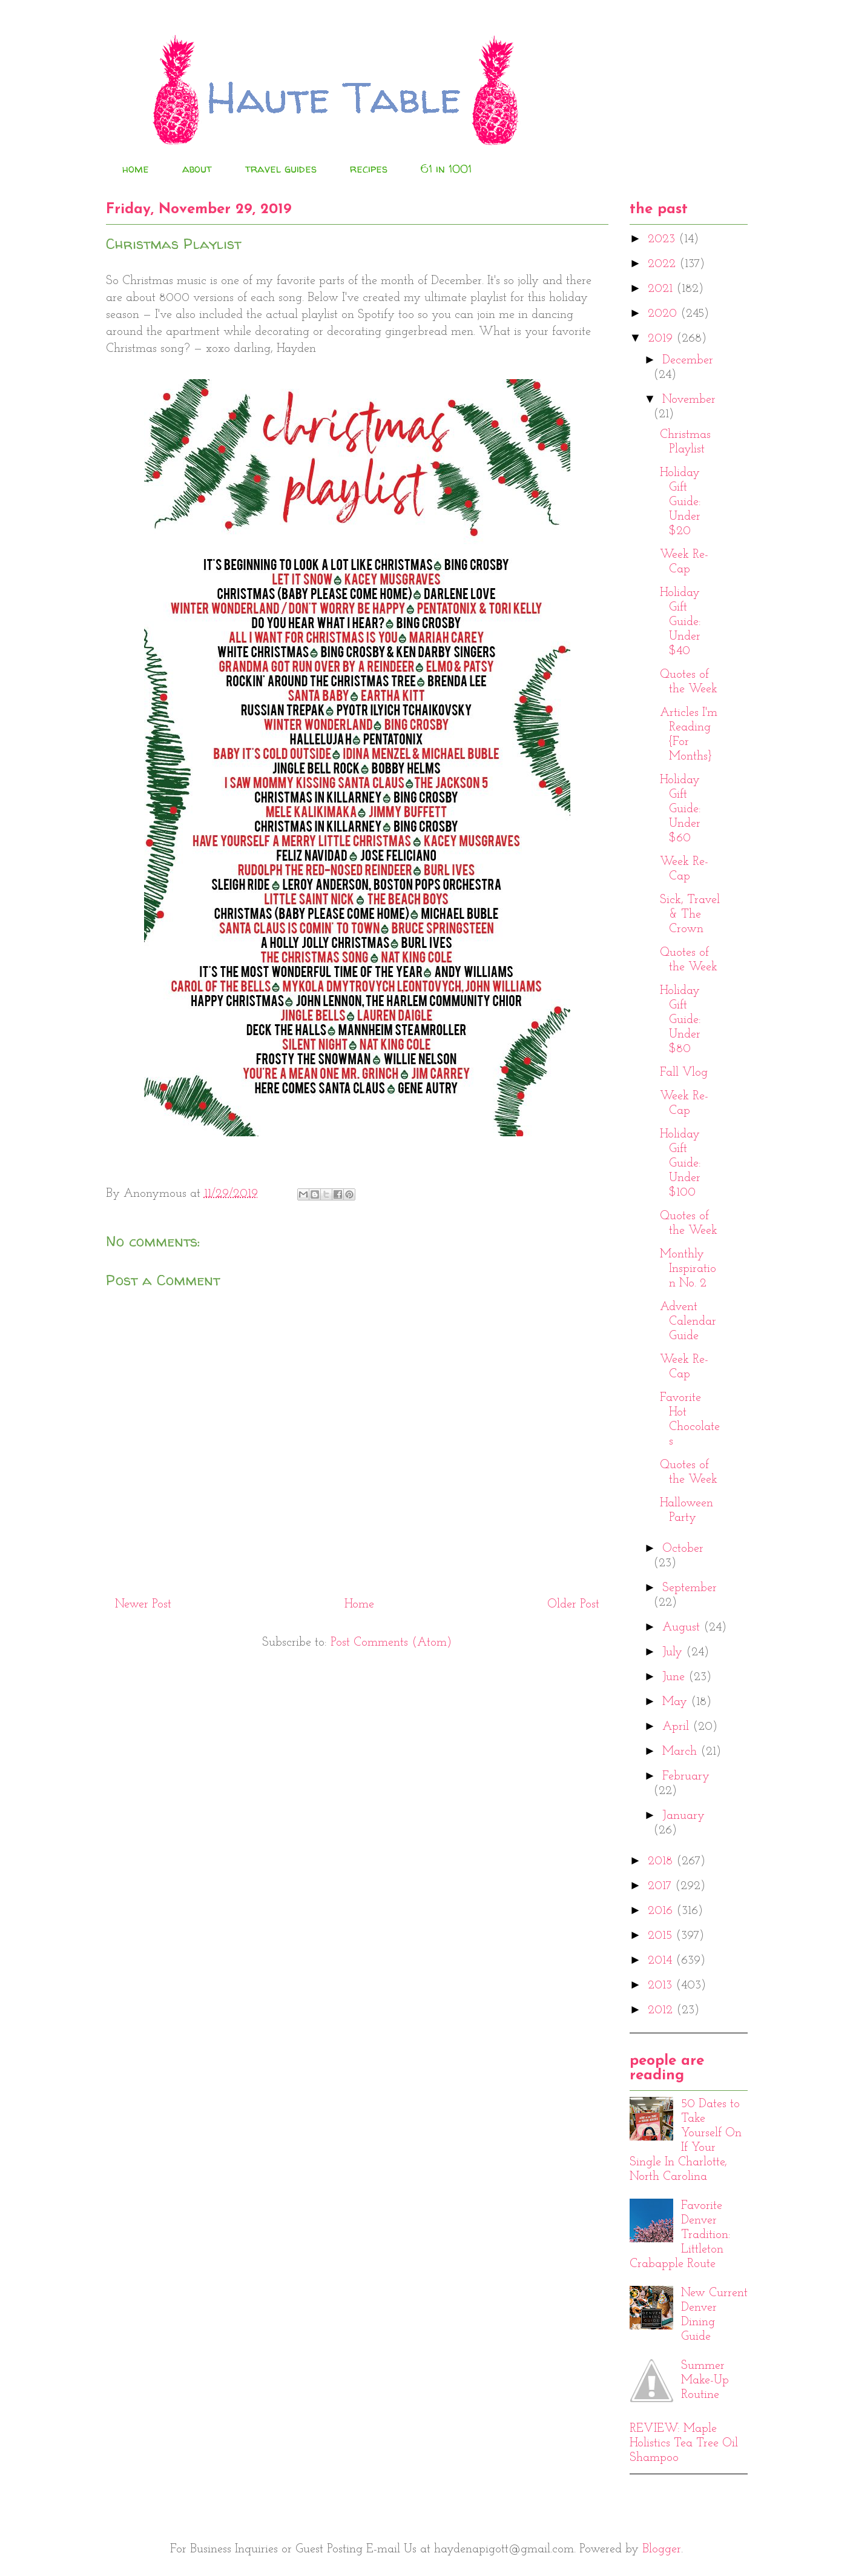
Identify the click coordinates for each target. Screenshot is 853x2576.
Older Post (573, 1604)
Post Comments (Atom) (391, 1643)
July (674, 1652)
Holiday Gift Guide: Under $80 (680, 1020)
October (682, 1549)
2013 (662, 1985)
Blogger (661, 2549)
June (675, 1677)
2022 (663, 264)
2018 (662, 1861)
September (689, 1588)
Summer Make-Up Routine (705, 2380)
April (677, 1727)
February (686, 1776)
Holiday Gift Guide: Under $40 (680, 622)
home (135, 168)
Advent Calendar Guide (688, 1321)
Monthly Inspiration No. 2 (688, 1269)
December (687, 360)
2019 (662, 339)
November (689, 400)
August (682, 1627)
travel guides (281, 168)
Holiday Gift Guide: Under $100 (680, 1163)
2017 (661, 1886)
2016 (662, 1911)
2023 (663, 239)
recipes (368, 168)
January (683, 1816)
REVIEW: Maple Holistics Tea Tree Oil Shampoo (684, 2443)
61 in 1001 (446, 168)
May (676, 1702)
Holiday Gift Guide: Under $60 (680, 809)
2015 (662, 1936)
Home (359, 1604)
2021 (662, 289)
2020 (664, 314)
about (197, 168)
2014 (662, 1961)
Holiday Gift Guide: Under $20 (680, 502)
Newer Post (143, 1604)
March (681, 1752)
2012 (662, 2010)
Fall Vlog (684, 1073)
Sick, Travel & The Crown (690, 914)
